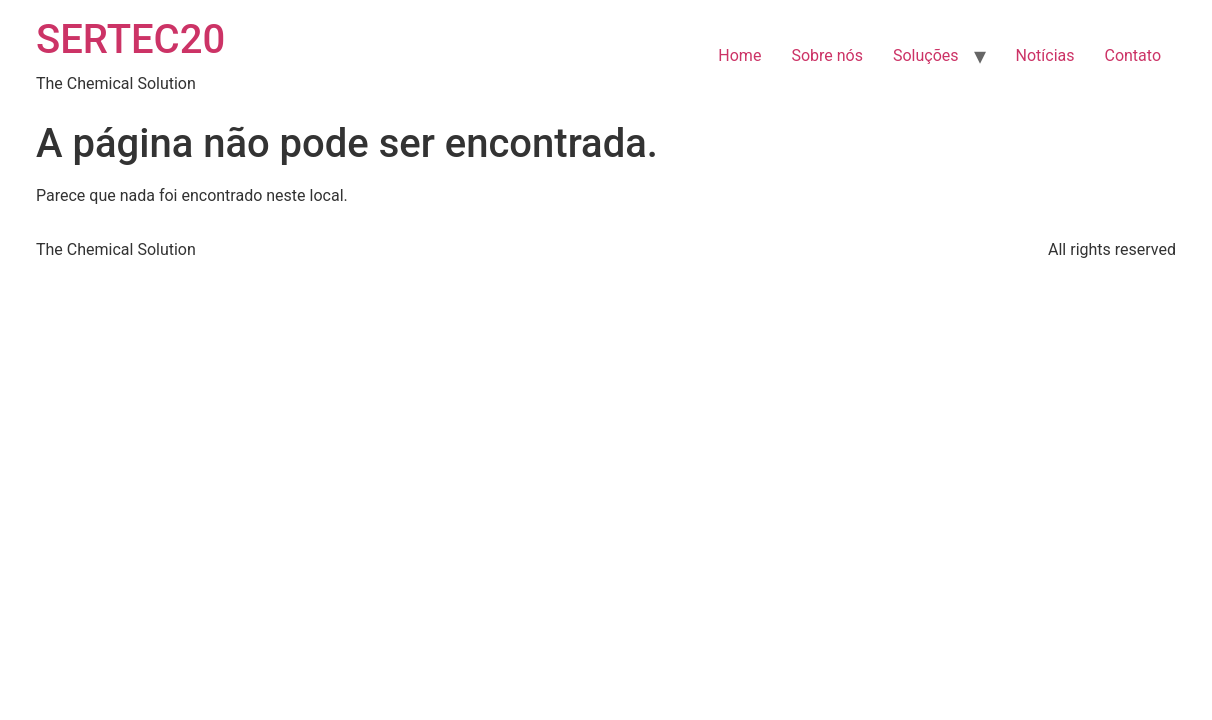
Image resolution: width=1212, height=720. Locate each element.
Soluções (926, 55)
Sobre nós (827, 55)
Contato (1132, 55)
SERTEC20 (130, 39)
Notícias (1045, 55)
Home (739, 55)
